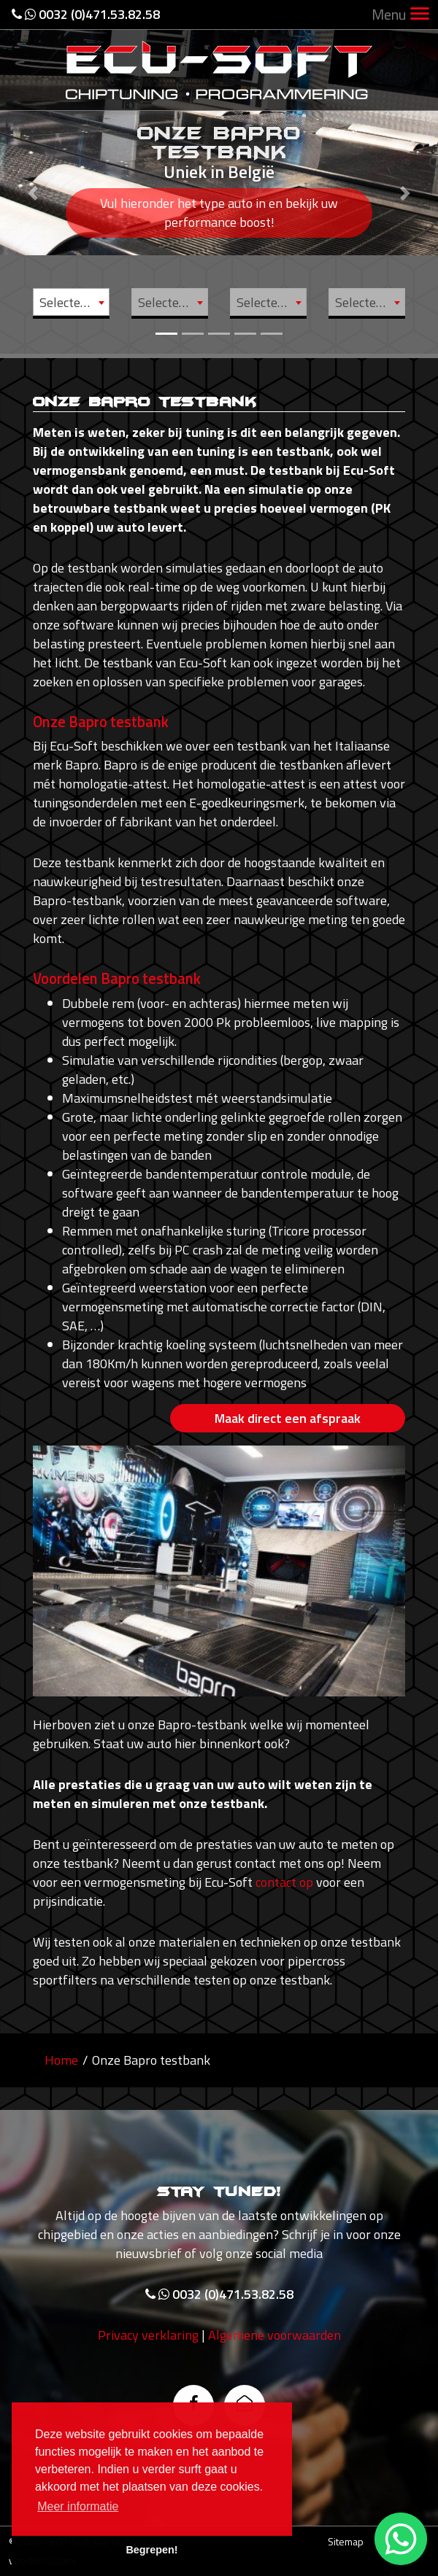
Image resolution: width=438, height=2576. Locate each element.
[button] (33, 177)
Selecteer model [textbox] (172, 302)
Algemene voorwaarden (274, 2346)
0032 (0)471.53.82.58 (86, 14)
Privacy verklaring (148, 2346)
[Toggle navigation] (420, 15)
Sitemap (346, 2541)
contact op (284, 1882)
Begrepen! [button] (151, 2550)
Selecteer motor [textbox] (369, 302)
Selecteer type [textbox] (271, 302)
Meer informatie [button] (77, 2506)
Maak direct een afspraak (288, 1418)
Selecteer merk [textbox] (74, 302)
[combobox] (71, 302)
